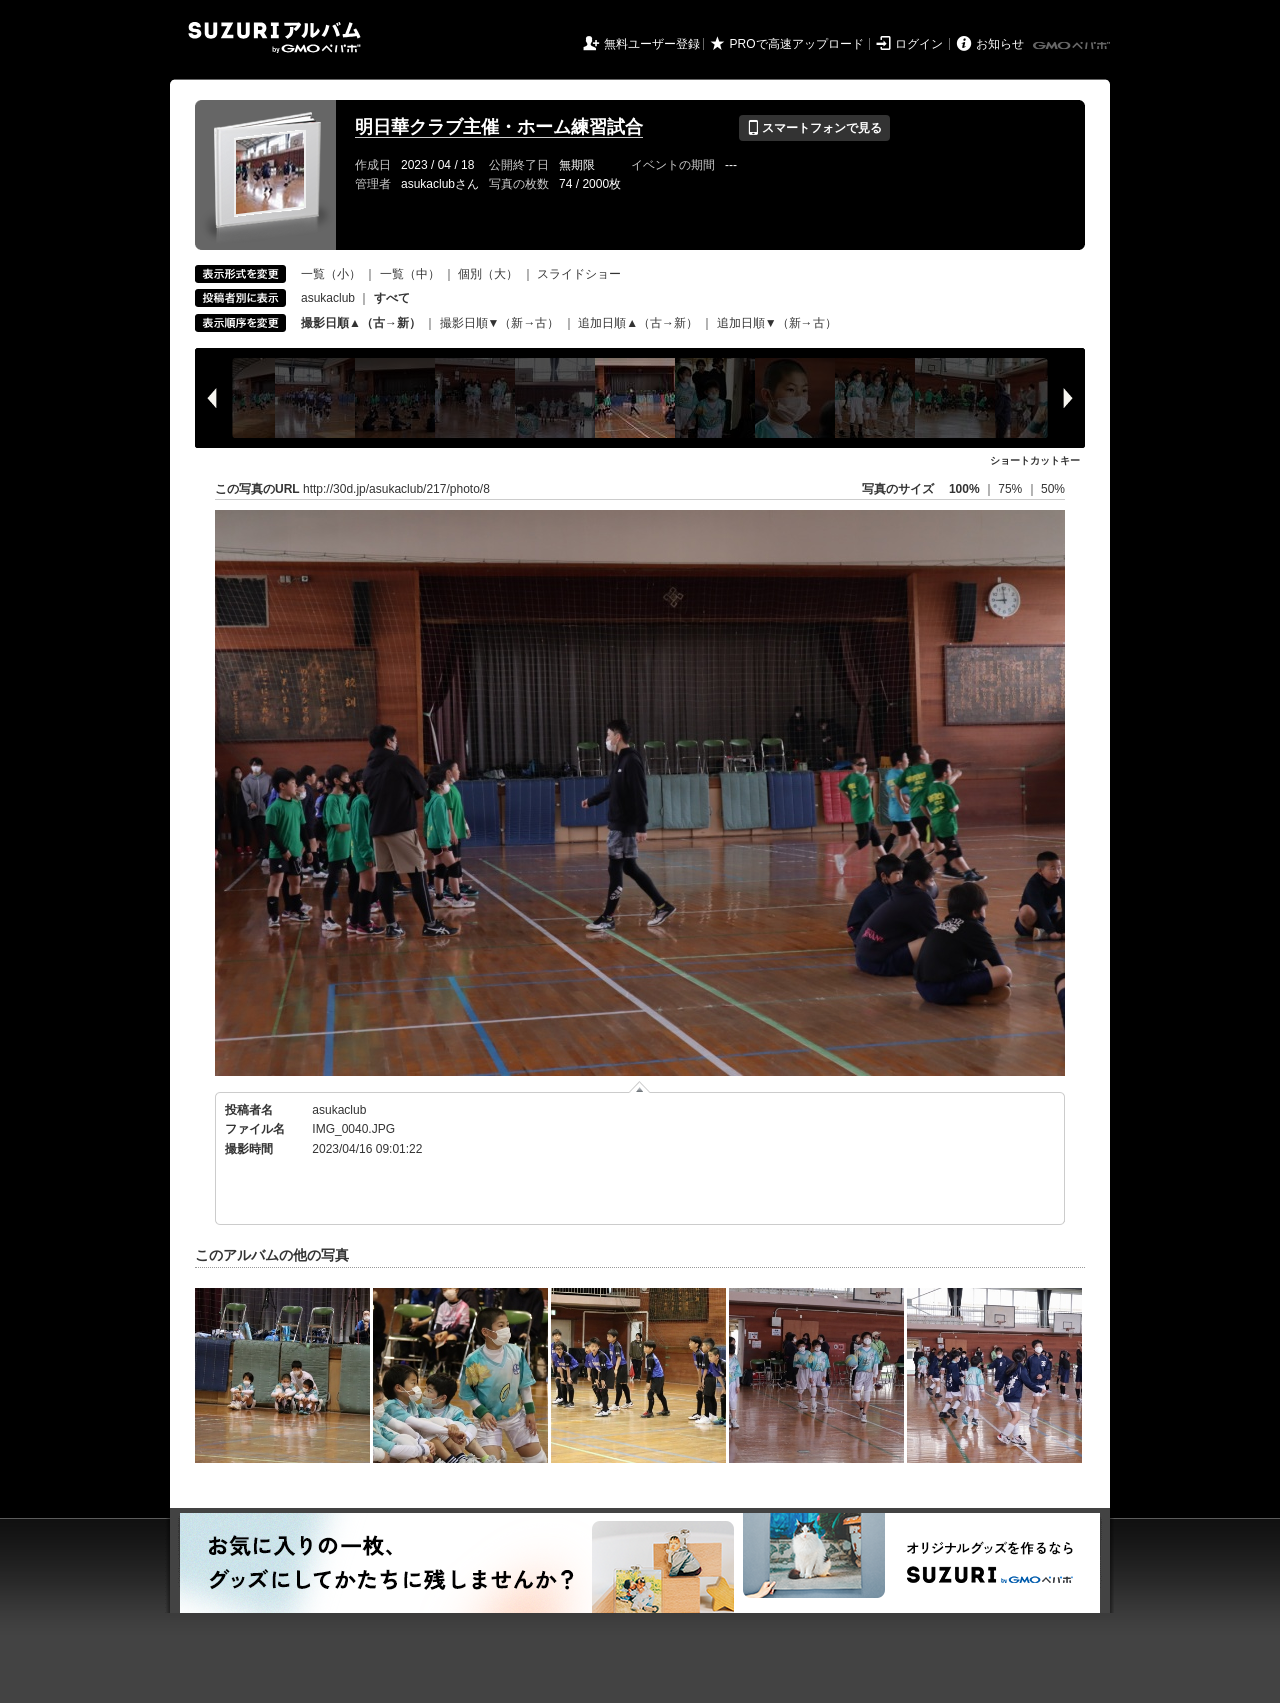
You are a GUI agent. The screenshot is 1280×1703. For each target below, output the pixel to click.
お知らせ (1000, 44)
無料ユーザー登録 (652, 44)
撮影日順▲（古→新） (361, 323)
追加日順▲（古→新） (638, 323)
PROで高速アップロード (797, 44)
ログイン (919, 44)
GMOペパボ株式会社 (1073, 46)
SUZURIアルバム (274, 37)
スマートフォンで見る (814, 128)
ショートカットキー (1035, 460)
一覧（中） (410, 274)
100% (964, 489)
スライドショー (579, 274)
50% (1053, 489)
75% (1011, 489)
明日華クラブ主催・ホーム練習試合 (499, 127)
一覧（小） (331, 274)
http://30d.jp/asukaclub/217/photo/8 (396, 489)
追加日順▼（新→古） (777, 323)
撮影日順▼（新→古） (500, 323)
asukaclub (328, 298)
